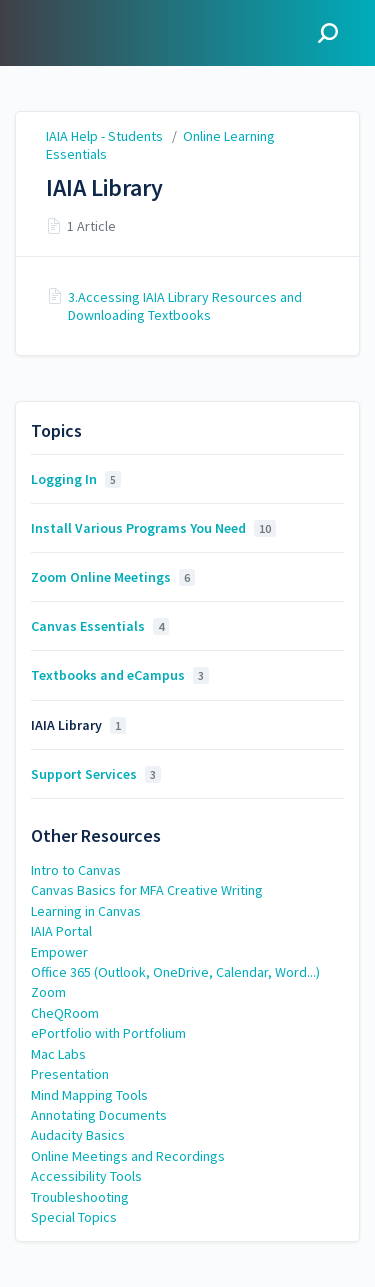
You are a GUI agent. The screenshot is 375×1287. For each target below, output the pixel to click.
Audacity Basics (78, 1135)
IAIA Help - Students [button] (87, 33)
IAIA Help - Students (104, 136)
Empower (59, 952)
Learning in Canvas (86, 911)
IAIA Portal (61, 931)
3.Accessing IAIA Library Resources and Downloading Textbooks (185, 306)
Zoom (48, 992)
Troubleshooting (80, 1197)
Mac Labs (58, 1054)
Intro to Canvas (76, 870)
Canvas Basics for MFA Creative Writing (147, 890)
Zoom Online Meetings (113, 577)
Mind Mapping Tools (89, 1095)
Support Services (96, 774)
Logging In (76, 479)
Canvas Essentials (100, 626)
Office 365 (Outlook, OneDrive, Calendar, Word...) (175, 972)
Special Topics (74, 1217)
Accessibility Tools (86, 1176)
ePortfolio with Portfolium (108, 1033)
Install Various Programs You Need (153, 528)
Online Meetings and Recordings (128, 1156)
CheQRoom (65, 1013)
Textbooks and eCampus (120, 675)
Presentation (70, 1074)
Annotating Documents (99, 1115)
